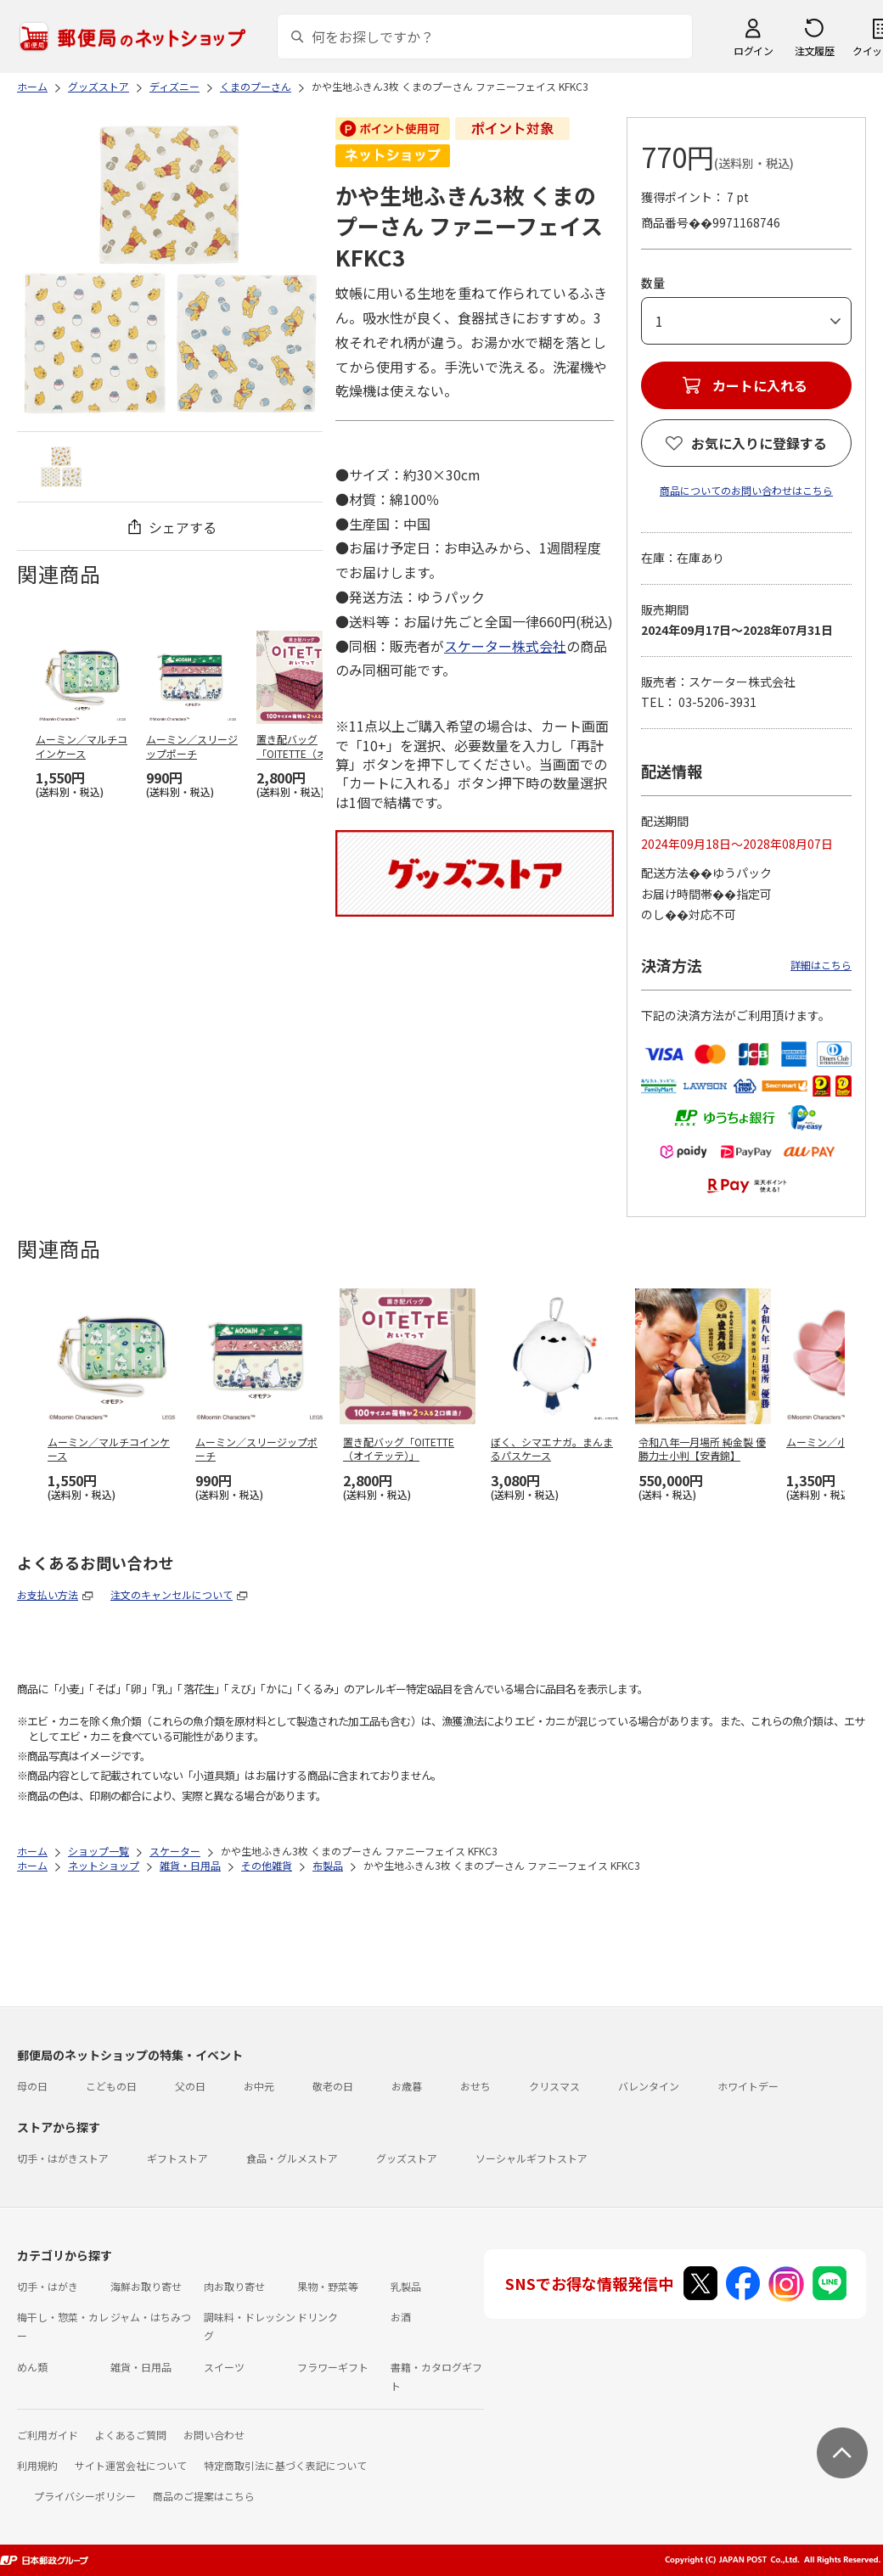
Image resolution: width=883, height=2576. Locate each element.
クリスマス (554, 2086)
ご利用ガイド (47, 2434)
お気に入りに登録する (759, 443)
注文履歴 (814, 50)
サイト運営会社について (131, 2465)
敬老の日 (332, 2086)
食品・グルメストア (292, 2158)
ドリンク (317, 2316)
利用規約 (37, 2465)
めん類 (32, 2367)
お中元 (259, 2086)
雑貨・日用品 (141, 2367)
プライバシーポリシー (85, 2496)
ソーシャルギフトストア (531, 2158)
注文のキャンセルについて (171, 1594)
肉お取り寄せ (234, 2286)
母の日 (32, 2086)
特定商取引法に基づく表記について (285, 2465)
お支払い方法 (47, 1594)
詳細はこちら (821, 964)
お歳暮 (406, 2086)
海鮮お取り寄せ (146, 2286)
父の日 (190, 2086)
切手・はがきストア (63, 2158)
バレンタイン (648, 2086)
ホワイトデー (748, 2086)
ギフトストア (177, 2158)
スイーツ (224, 2367)
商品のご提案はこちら (204, 2496)
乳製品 (406, 2286)
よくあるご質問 (130, 2434)
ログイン (753, 50)
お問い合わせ (214, 2434)
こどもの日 (111, 2086)
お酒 (401, 2316)
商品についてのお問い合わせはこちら (746, 490)
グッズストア (406, 2158)
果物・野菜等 (327, 2286)
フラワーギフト (332, 2367)
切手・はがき (47, 2286)
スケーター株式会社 (505, 646)
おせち (475, 2086)
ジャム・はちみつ (150, 2316)
